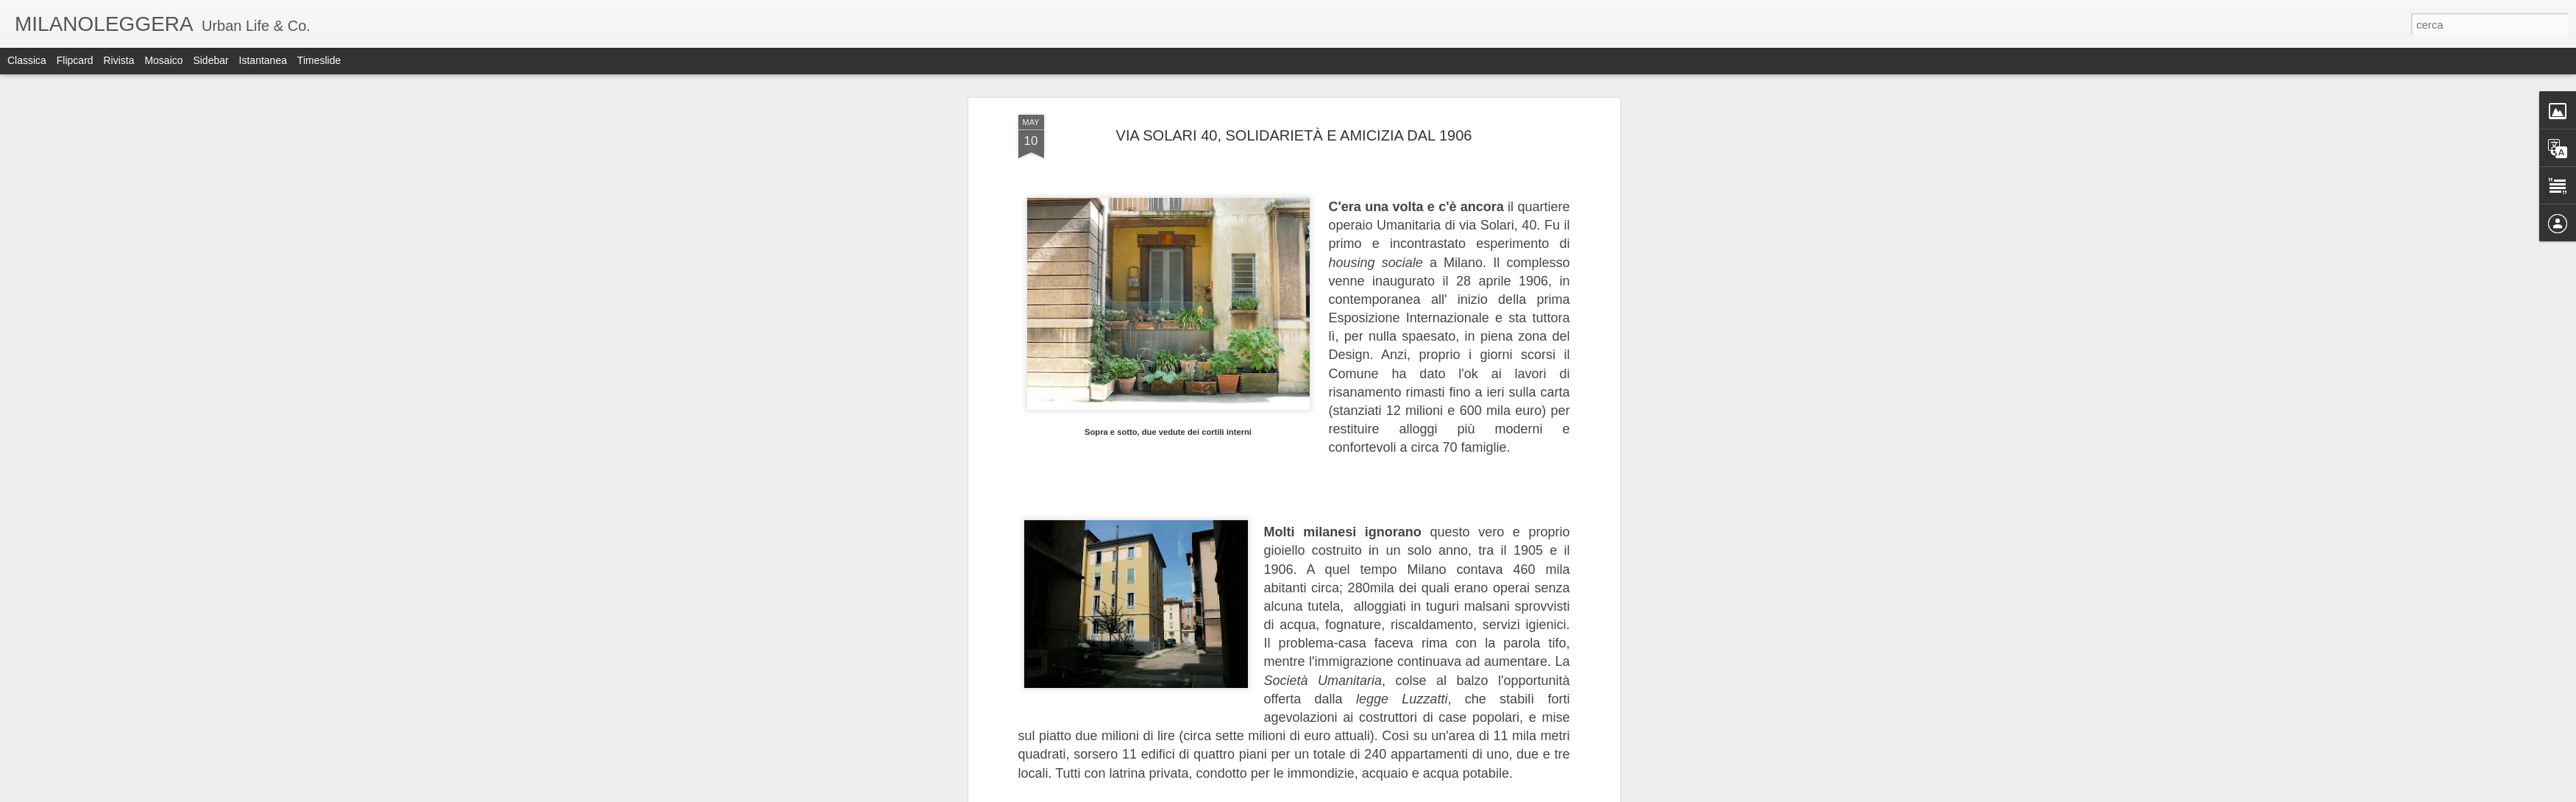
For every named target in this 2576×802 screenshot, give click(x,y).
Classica (26, 60)
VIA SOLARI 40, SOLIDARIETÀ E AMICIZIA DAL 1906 (1294, 135)
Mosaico (163, 60)
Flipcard (75, 60)
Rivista (118, 60)
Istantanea (263, 60)
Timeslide (319, 60)
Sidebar (210, 60)
